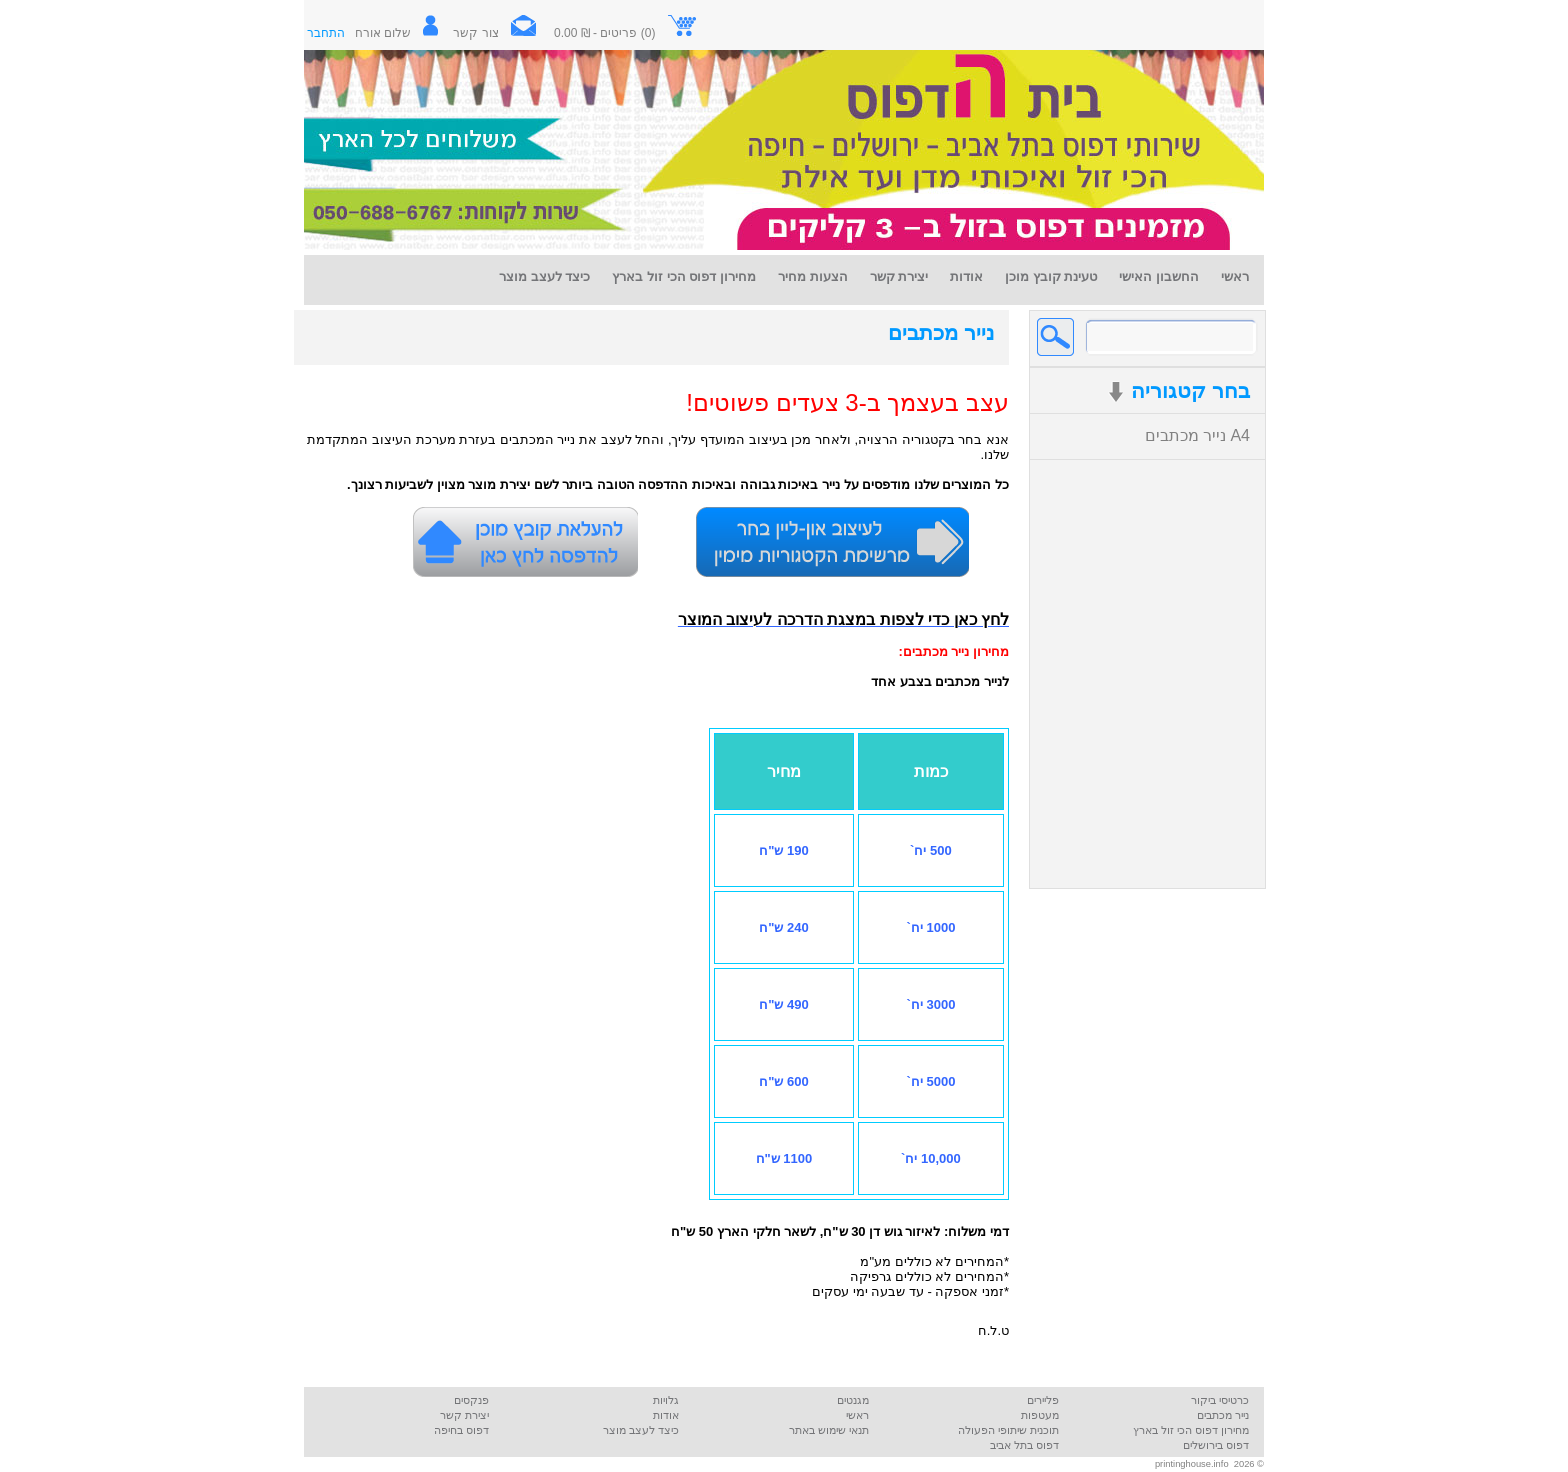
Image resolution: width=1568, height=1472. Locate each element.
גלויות (666, 1400)
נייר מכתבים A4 (1197, 435)
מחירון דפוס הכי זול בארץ (1191, 1430)
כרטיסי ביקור (1220, 1400)
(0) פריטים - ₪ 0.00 (626, 33)
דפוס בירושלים (1216, 1445)
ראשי (857, 1415)
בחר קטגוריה (1179, 391)
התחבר (326, 33)
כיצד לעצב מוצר (641, 1430)
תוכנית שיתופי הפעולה (1008, 1430)
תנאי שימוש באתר (829, 1430)
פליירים (1043, 1400)
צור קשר (502, 33)
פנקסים (471, 1400)
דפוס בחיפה (461, 1430)
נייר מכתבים (941, 333)
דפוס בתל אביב (1024, 1445)
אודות (666, 1415)
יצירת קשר (464, 1415)
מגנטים (853, 1400)
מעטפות (1040, 1415)
